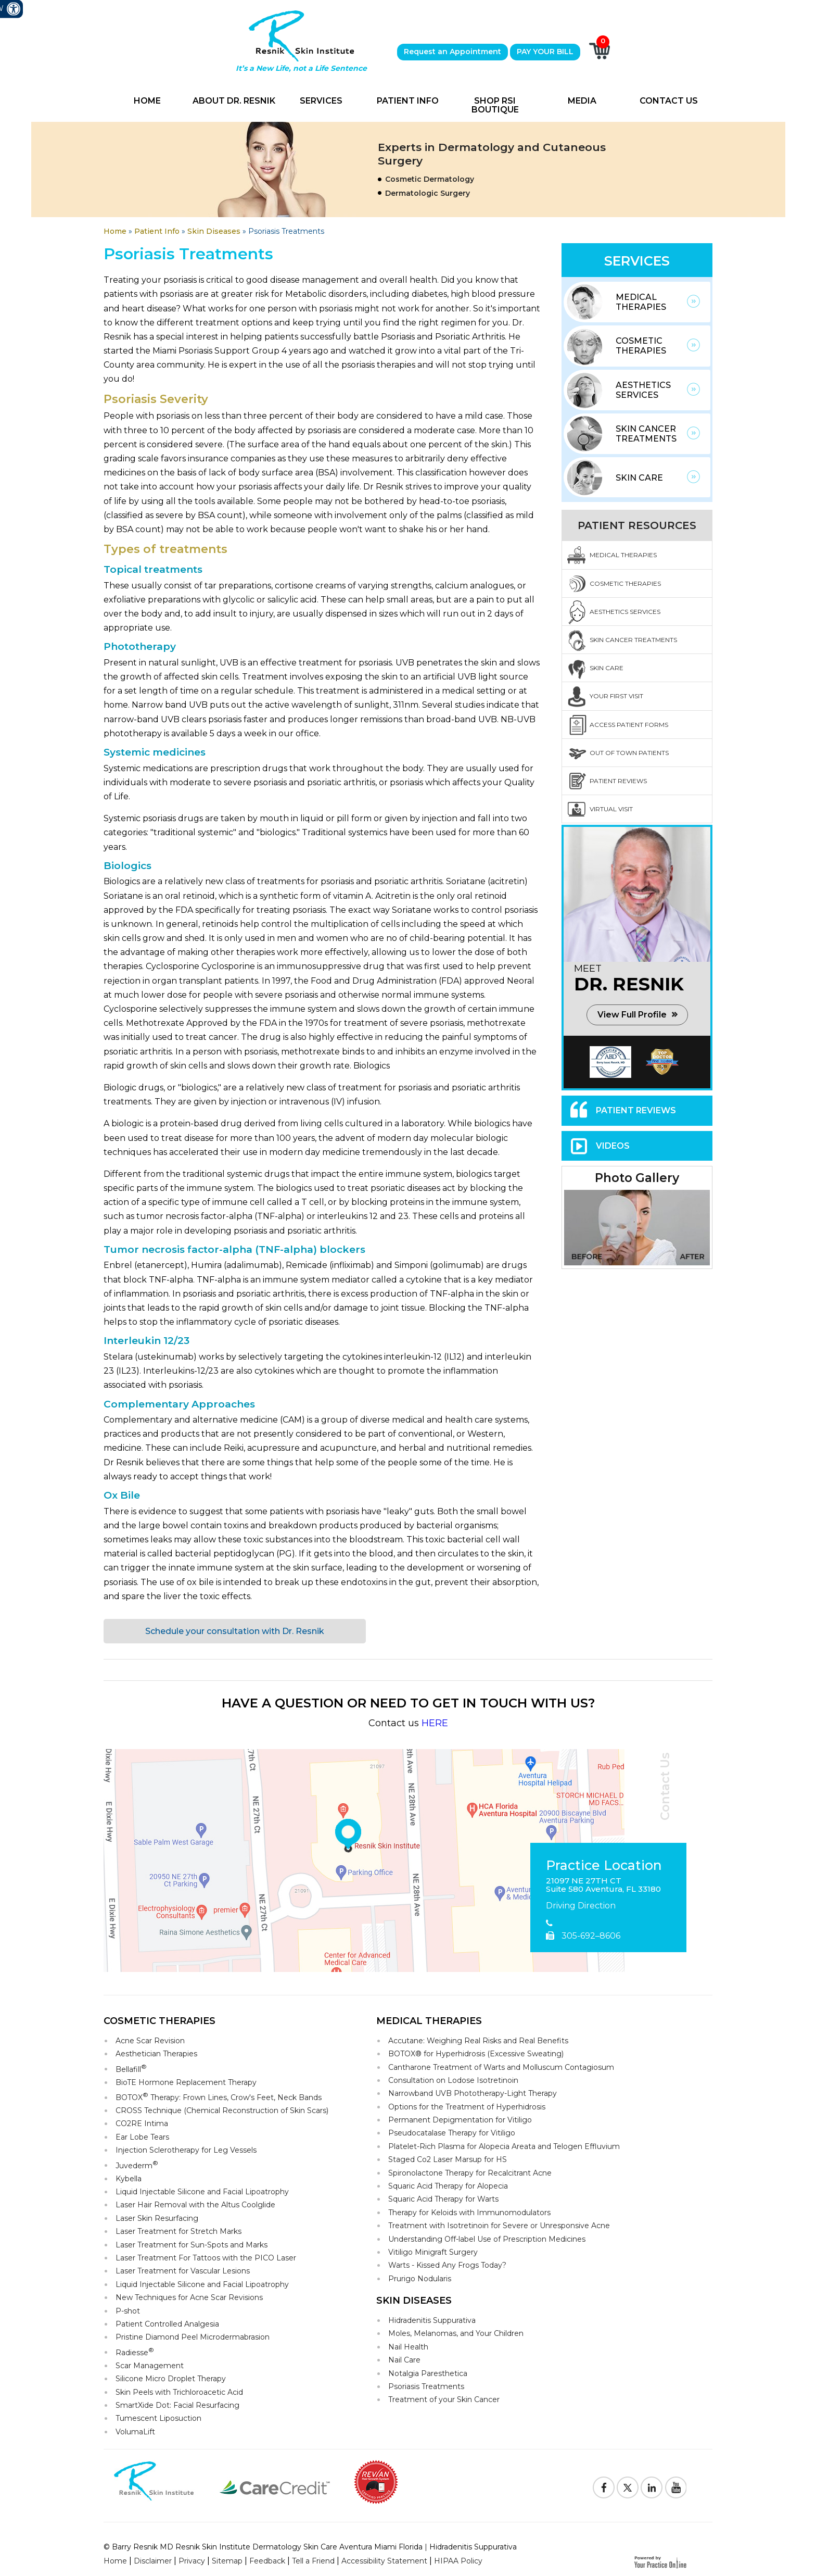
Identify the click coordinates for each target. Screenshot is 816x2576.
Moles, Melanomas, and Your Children (456, 2333)
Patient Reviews (618, 781)
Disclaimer (153, 2561)
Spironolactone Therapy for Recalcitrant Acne (470, 2173)
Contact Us (669, 101)
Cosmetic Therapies (641, 346)
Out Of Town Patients (629, 753)
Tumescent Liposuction (158, 2418)
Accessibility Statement (384, 2561)
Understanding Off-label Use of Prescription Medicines (486, 2239)
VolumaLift (135, 2431)
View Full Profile (632, 1015)
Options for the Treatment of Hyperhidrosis (466, 2107)
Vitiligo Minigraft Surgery (433, 2252)
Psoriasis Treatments (426, 2386)
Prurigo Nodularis (419, 2278)
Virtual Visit (611, 809)
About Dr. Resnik (234, 101)
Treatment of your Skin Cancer (444, 2399)
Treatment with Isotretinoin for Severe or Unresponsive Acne (499, 2225)
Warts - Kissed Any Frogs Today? (447, 2265)
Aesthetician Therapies (156, 2053)
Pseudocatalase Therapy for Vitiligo (451, 2133)
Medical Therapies (641, 302)
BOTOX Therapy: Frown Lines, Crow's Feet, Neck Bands (219, 2096)
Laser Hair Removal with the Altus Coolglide (195, 2204)
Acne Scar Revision (150, 2040)
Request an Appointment (452, 51)
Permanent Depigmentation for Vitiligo (460, 2120)
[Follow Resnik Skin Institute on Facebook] (604, 2487)
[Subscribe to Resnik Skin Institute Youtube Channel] (675, 2487)
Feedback (267, 2561)
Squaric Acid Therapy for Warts (443, 2199)
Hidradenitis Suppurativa (432, 2320)
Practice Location (604, 1865)
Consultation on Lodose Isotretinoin (453, 2080)
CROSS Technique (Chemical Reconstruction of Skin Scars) (222, 2110)
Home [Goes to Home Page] (115, 231)
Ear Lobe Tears (142, 2137)
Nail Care (404, 2360)
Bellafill (131, 2068)
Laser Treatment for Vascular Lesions (183, 2271)
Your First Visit (616, 696)
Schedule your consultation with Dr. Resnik (234, 1631)
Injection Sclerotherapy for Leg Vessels (186, 2150)
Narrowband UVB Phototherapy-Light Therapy (472, 2093)
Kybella (129, 2178)
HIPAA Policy (458, 2561)
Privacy (191, 2561)
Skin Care (639, 478)
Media (582, 101)
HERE (435, 1723)
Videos (613, 1146)
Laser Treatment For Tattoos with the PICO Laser (206, 2258)
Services (321, 101)
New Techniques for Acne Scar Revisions (189, 2297)
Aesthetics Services (643, 390)
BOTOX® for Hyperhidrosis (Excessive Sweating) (476, 2053)
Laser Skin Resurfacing (157, 2218)
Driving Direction (581, 1906)
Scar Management (150, 2365)
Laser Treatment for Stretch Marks (178, 2231)
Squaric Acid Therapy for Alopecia (448, 2186)
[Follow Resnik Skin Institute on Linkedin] (651, 2487)
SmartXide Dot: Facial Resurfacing (177, 2405)
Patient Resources (637, 525)
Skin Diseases (213, 231)
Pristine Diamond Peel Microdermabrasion (193, 2337)
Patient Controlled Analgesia (167, 2324)
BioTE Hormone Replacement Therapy (186, 2082)
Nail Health (408, 2347)
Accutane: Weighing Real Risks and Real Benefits (478, 2040)
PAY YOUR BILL (545, 51)
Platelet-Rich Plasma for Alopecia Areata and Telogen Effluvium (504, 2146)
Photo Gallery (637, 1178)
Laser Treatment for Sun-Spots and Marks (191, 2245)
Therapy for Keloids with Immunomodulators (469, 2212)
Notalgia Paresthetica (427, 2373)
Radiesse (135, 2351)
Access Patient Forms (629, 724)
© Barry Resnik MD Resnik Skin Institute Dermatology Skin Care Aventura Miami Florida (263, 2547)
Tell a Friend (313, 2561)
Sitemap (227, 2561)
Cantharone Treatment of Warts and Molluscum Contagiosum (501, 2067)
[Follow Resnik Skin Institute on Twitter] (628, 2487)
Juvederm (137, 2164)
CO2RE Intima (142, 2123)
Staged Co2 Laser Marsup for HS (447, 2159)
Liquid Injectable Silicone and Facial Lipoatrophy (202, 2191)
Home (147, 101)
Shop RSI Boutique (495, 105)
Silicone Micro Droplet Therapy (171, 2378)
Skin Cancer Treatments (646, 434)
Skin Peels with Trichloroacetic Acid (179, 2392)
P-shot (128, 2311)
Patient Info (408, 101)
